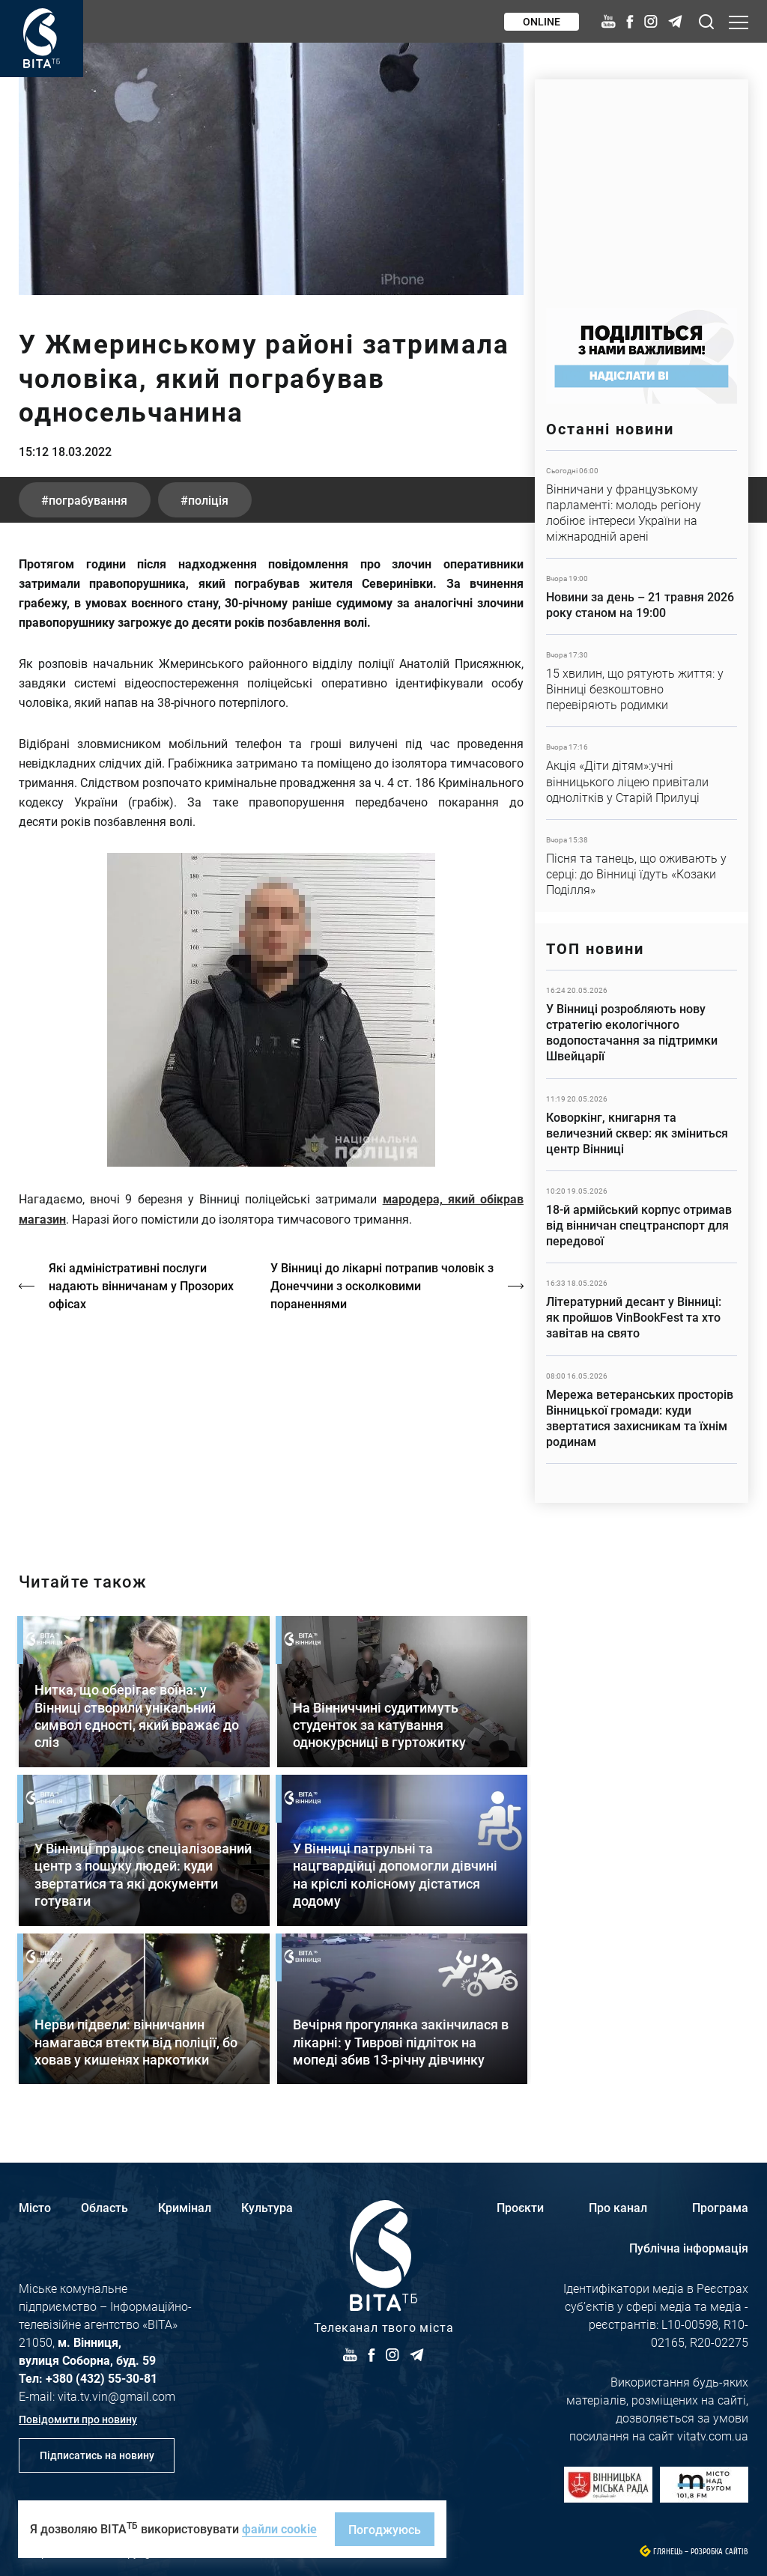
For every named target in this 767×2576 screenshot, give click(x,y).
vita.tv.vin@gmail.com (116, 2396)
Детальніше (641, 504)
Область (104, 2207)
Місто (35, 2207)
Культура (267, 2207)
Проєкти (520, 2207)
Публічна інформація (688, 2247)
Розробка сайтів (719, 2552)
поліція (208, 500)
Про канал (618, 2207)
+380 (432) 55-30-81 (101, 2378)
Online (541, 21)
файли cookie (279, 2528)
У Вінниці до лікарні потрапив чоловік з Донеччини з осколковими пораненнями (382, 1285)
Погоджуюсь (384, 2529)
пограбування (88, 500)
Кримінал (184, 2207)
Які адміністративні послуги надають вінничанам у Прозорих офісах (141, 1285)
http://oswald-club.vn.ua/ (271, 1429)
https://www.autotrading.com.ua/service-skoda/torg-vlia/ (641, 186)
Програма (720, 2207)
